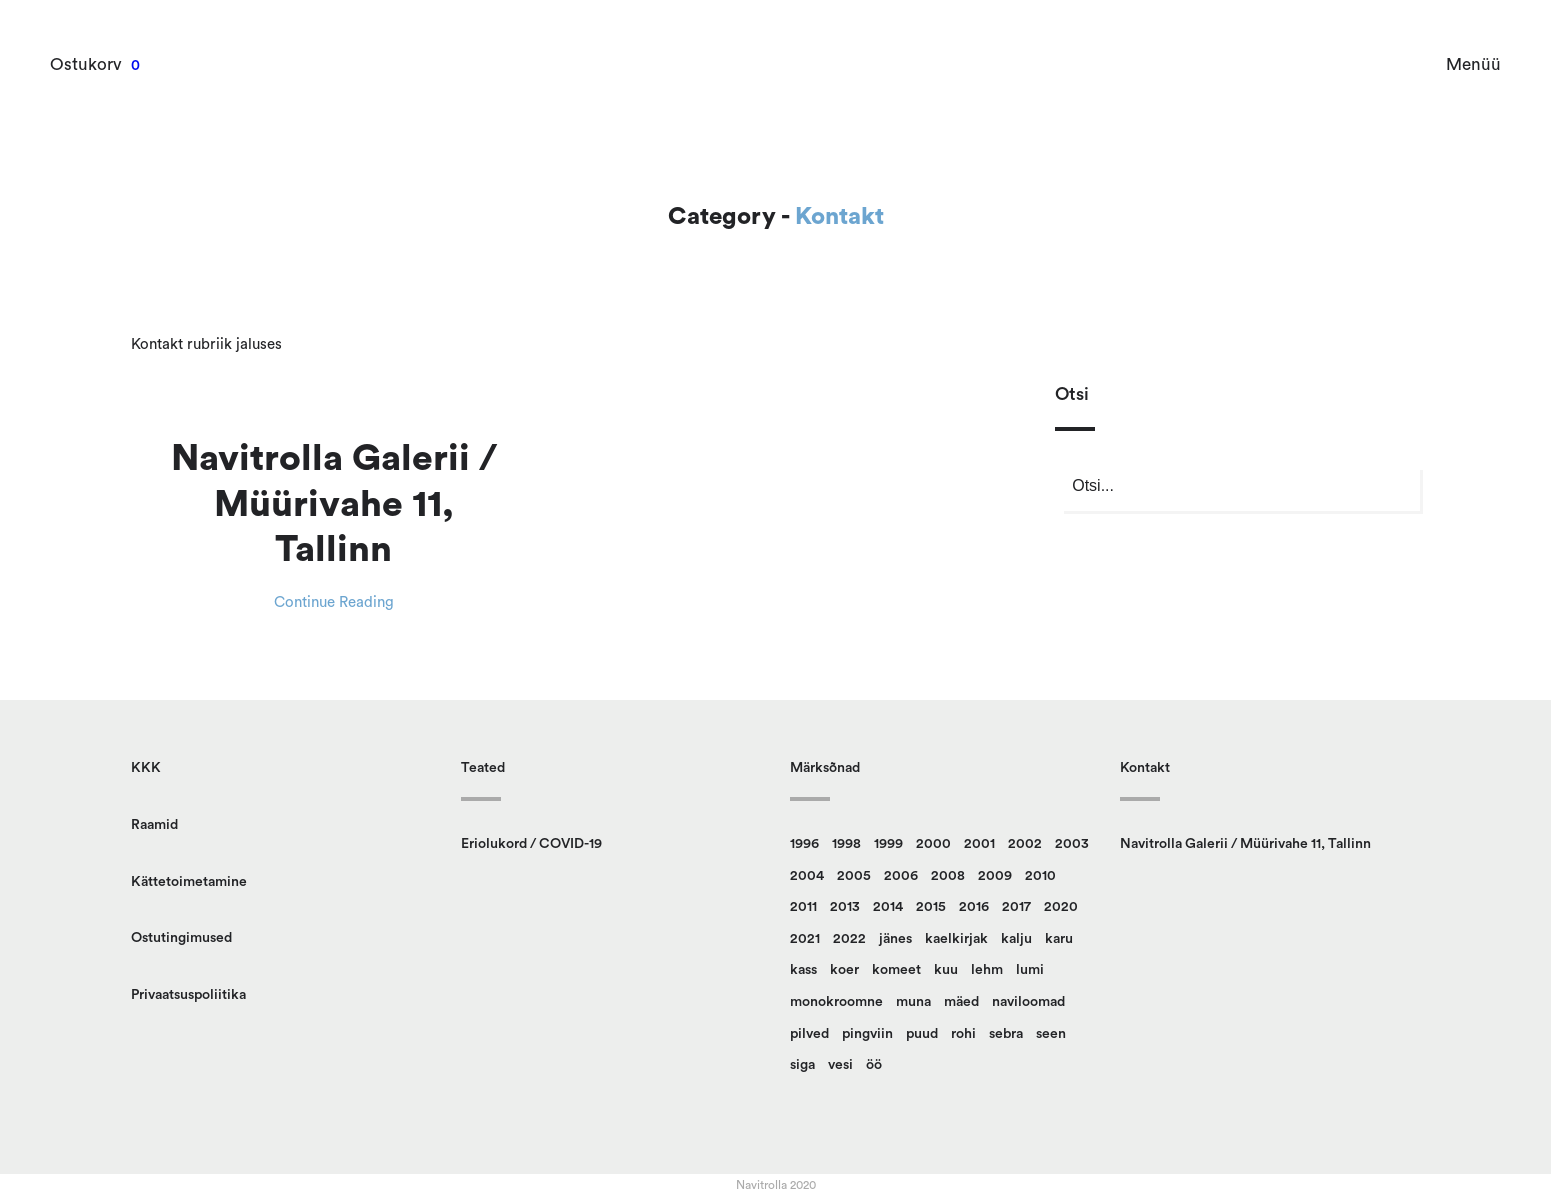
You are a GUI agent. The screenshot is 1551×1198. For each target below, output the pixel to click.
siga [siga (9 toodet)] (802, 1065)
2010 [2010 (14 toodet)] (1040, 876)
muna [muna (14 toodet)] (913, 1002)
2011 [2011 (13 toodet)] (803, 907)
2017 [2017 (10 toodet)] (1016, 907)
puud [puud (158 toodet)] (922, 1034)
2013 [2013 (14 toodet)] (845, 907)
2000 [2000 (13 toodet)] (933, 844)
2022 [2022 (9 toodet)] (849, 939)
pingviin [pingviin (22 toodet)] (867, 1034)
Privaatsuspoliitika (188, 995)
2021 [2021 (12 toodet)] (805, 939)
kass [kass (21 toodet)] (803, 970)
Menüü (1473, 64)
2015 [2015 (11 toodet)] (931, 907)
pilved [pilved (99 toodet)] (809, 1034)
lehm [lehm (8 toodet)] (987, 970)
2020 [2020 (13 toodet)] (1061, 907)
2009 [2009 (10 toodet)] (995, 876)
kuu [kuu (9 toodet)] (946, 970)
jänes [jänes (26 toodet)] (895, 939)
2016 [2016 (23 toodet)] (974, 907)
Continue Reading (334, 602)
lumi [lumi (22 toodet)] (1030, 970)
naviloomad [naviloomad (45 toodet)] (1028, 1002)
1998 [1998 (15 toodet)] (846, 844)
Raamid (154, 825)
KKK (146, 768)
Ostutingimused (181, 938)
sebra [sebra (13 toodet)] (1006, 1034)
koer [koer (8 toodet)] (844, 970)
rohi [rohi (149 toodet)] (963, 1034)
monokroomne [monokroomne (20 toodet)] (836, 1002)
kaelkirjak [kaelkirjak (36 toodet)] (956, 939)
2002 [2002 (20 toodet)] (1025, 844)
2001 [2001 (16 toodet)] (979, 844)
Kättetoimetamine (189, 882)
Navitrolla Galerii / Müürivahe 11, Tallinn (334, 504)
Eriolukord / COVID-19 (531, 844)
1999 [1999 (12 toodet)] (888, 844)
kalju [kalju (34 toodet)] (1016, 939)
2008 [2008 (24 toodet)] (948, 876)
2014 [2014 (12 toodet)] (888, 907)
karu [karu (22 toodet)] (1059, 939)
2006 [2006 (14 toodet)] (901, 876)
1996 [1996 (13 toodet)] (804, 844)
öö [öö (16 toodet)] (874, 1065)
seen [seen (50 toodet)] (1051, 1034)
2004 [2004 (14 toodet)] (807, 876)
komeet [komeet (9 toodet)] (896, 970)
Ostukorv (86, 64)
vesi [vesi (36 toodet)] (840, 1065)
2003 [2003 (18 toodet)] (1072, 844)
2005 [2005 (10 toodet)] (854, 876)
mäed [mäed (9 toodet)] (961, 1002)
